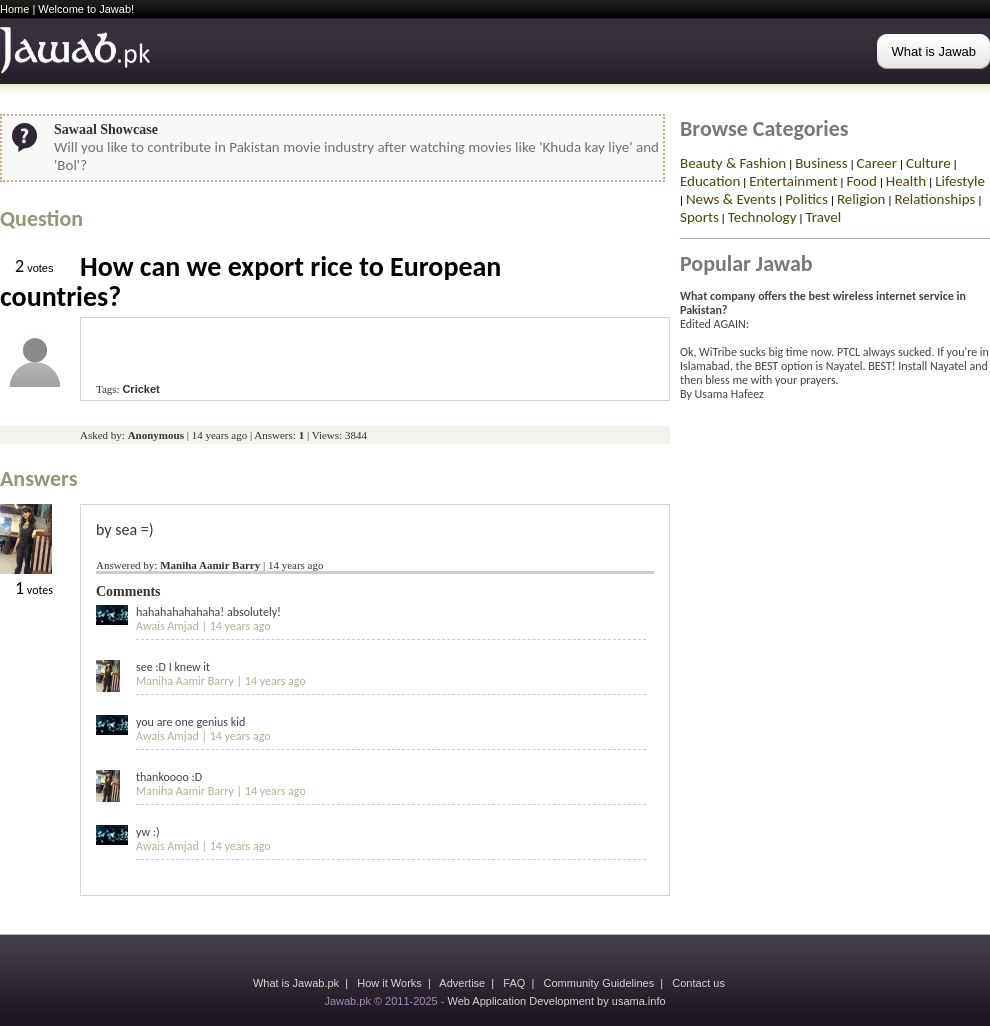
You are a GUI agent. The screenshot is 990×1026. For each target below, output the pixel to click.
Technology (762, 217)
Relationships (934, 199)
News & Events (731, 199)
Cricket (140, 389)
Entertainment (793, 181)
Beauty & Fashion (733, 163)
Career (877, 163)
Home (14, 9)
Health (906, 181)
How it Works (389, 983)
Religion (861, 199)
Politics (806, 199)
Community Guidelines (599, 983)
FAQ (514, 983)
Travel (823, 217)
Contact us (698, 983)
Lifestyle (960, 181)
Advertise (462, 983)
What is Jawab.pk (296, 983)
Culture (928, 163)
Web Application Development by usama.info (556, 1001)
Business (821, 163)
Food (861, 181)
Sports (699, 217)
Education (710, 181)
